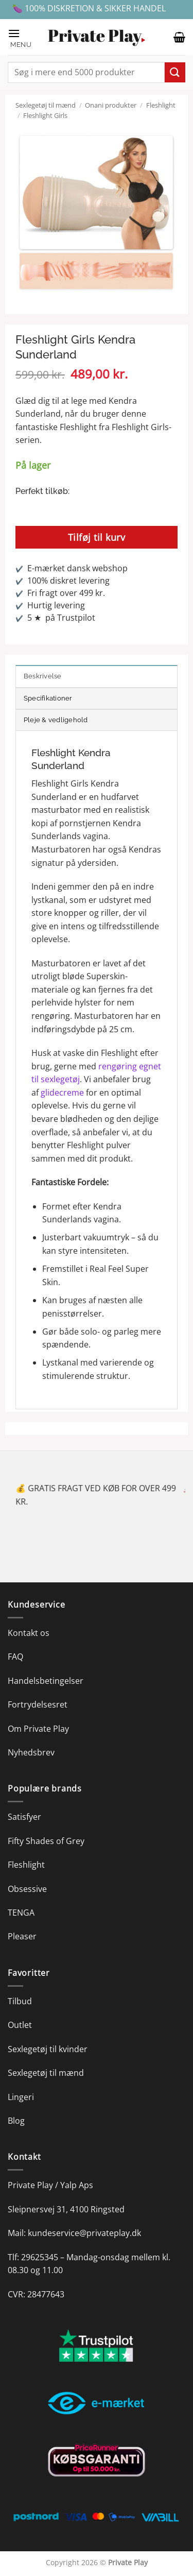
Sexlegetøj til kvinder (47, 2049)
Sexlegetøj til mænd (45, 105)
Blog (16, 2120)
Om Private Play (38, 1728)
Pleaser (22, 1936)
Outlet (20, 2025)
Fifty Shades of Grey (46, 1841)
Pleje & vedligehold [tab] (56, 720)
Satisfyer (24, 1816)
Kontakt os (28, 1633)
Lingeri (21, 2097)
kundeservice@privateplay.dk (84, 2233)
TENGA (21, 1912)
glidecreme (62, 1092)
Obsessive (27, 1889)
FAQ (15, 1656)
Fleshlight (161, 105)
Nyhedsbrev (31, 1752)
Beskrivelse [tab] (43, 676)
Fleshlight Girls (45, 115)
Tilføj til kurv (97, 537)
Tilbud (20, 2001)
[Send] (175, 72)
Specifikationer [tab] (48, 698)
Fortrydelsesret (37, 1704)
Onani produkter (110, 105)
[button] (23, 37)
